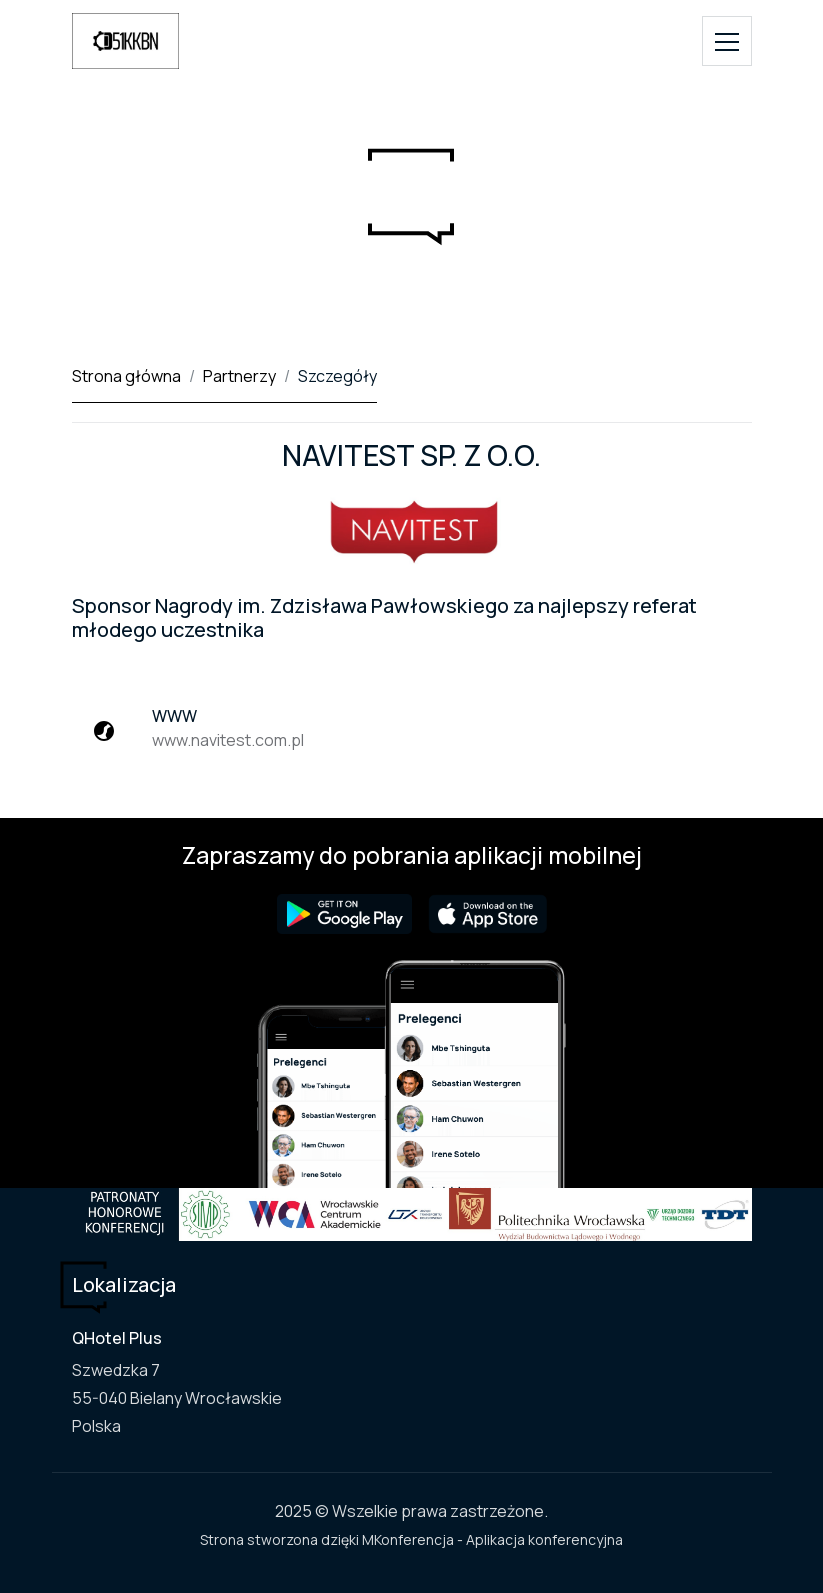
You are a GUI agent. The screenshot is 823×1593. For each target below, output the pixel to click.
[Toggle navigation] (727, 41)
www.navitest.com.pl (228, 740)
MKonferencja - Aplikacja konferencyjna (492, 1539)
